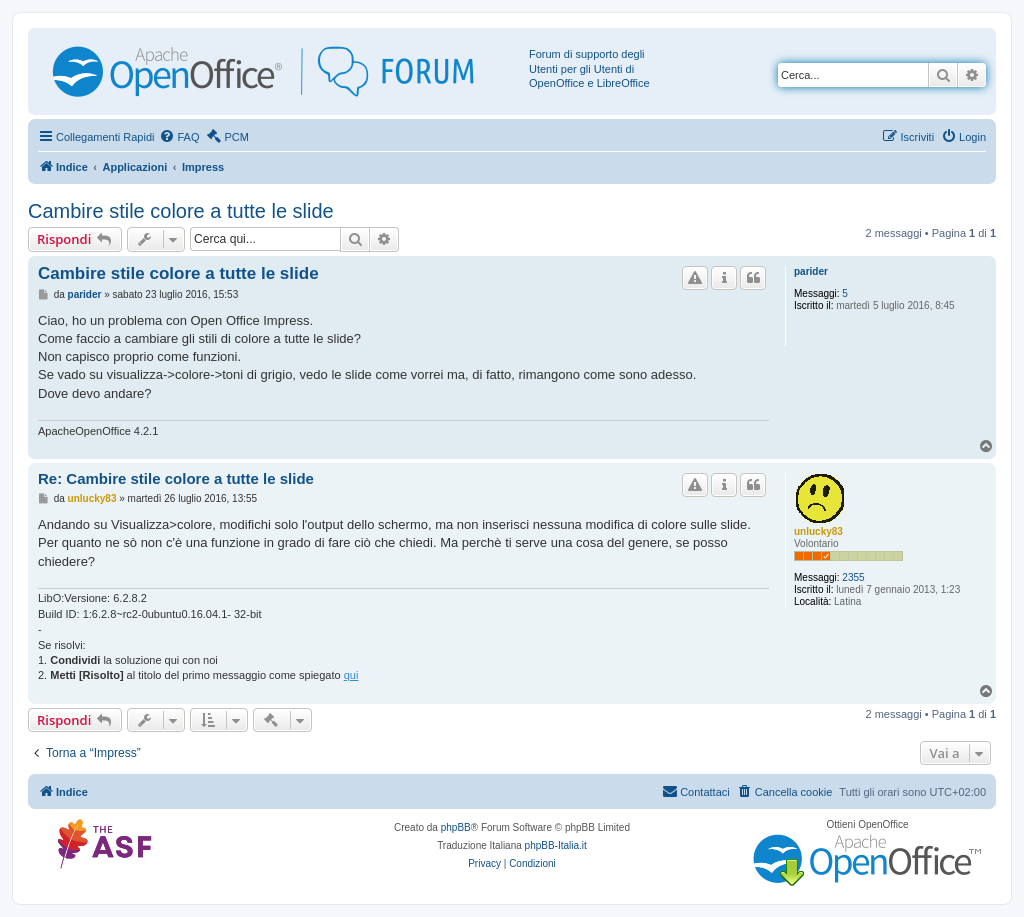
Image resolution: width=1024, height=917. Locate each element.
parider (811, 271)
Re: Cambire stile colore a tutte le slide (176, 478)
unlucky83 (818, 531)
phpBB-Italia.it (556, 845)
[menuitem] (179, 137)
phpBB (456, 827)
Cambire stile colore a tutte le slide (181, 211)
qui (351, 675)
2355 (853, 577)
